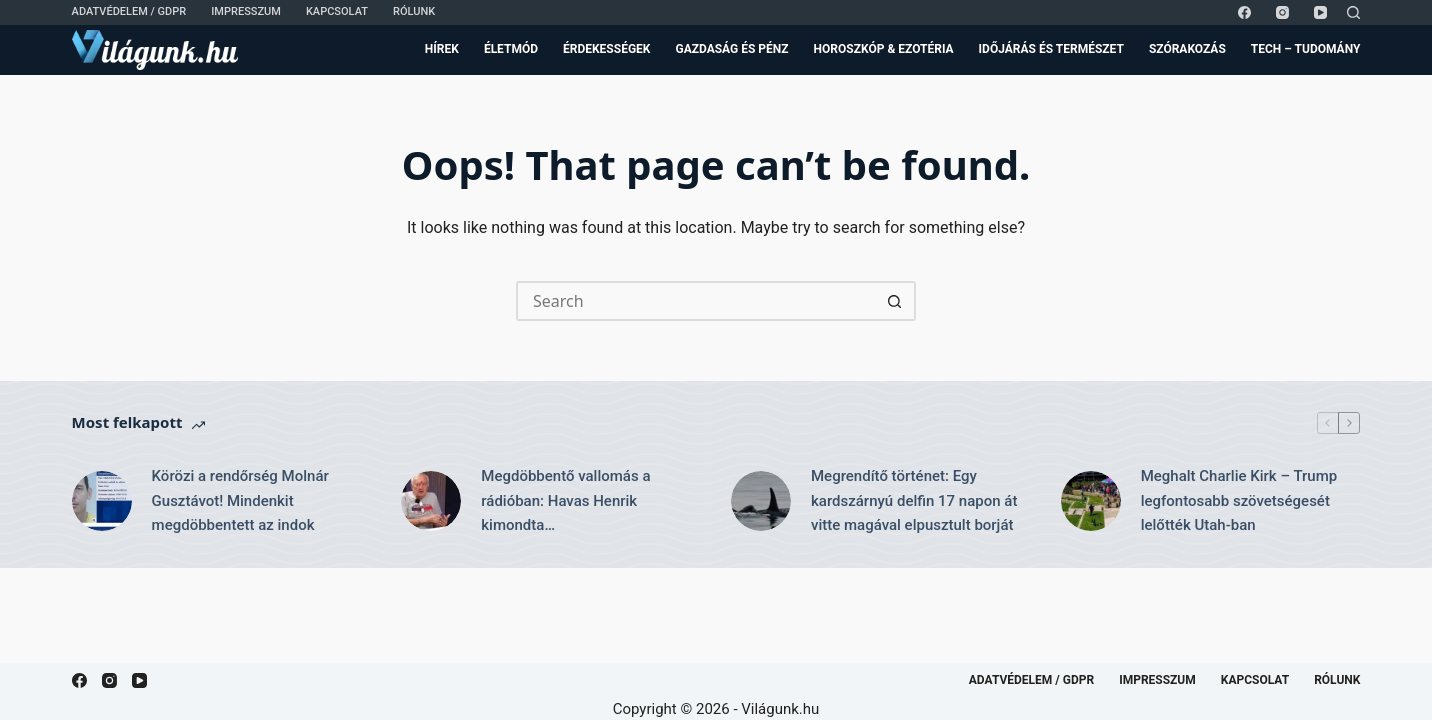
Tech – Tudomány (1306, 49)
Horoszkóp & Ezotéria (884, 49)
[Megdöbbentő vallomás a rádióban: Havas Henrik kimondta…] (431, 501)
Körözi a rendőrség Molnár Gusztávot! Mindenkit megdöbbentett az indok (240, 501)
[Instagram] (1282, 12)
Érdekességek (606, 49)
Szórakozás (1187, 49)
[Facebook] (1244, 12)
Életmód (511, 49)
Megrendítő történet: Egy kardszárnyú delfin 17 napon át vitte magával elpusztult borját (914, 501)
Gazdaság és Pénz (731, 49)
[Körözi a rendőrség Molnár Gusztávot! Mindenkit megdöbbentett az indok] (102, 501)
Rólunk (414, 11)
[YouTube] (1320, 12)
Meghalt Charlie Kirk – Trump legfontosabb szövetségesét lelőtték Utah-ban (1239, 501)
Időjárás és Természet (1051, 49)
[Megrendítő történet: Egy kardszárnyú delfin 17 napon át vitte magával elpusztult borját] (761, 501)
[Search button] (896, 301)
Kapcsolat (337, 11)
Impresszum (246, 11)
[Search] (1353, 12)
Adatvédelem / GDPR (129, 11)
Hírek (442, 49)
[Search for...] (696, 301)
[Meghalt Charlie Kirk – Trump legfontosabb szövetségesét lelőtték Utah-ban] (1091, 501)
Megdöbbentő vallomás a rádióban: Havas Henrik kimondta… (565, 501)
